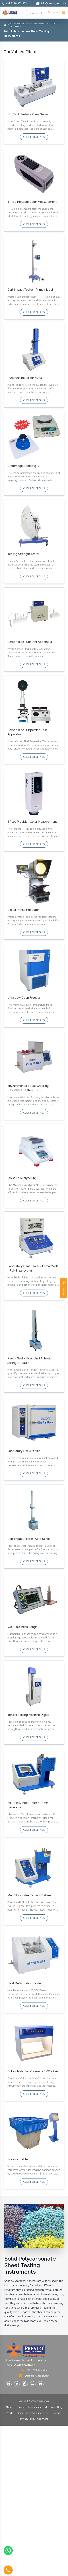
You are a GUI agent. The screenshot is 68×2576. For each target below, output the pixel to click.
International (35, 2407)
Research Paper (34, 2413)
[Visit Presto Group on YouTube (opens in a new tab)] (41, 2384)
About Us (11, 2407)
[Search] (53, 12)
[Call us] (8, 2570)
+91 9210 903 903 (14, 3)
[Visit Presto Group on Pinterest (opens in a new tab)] (25, 2384)
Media (20, 2413)
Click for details (34, 137)
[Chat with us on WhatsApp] (8, 2550)
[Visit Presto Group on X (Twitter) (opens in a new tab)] (17, 2384)
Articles (11, 2413)
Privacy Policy (27, 2418)
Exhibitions (49, 2407)
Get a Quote (63, 1288)
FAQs (47, 2413)
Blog (59, 2407)
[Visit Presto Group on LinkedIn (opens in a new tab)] (33, 2384)
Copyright (42, 2418)
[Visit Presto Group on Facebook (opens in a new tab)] (9, 2384)
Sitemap (57, 2413)
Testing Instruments (19, 24)
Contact (22, 2407)
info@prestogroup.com (51, 3)
